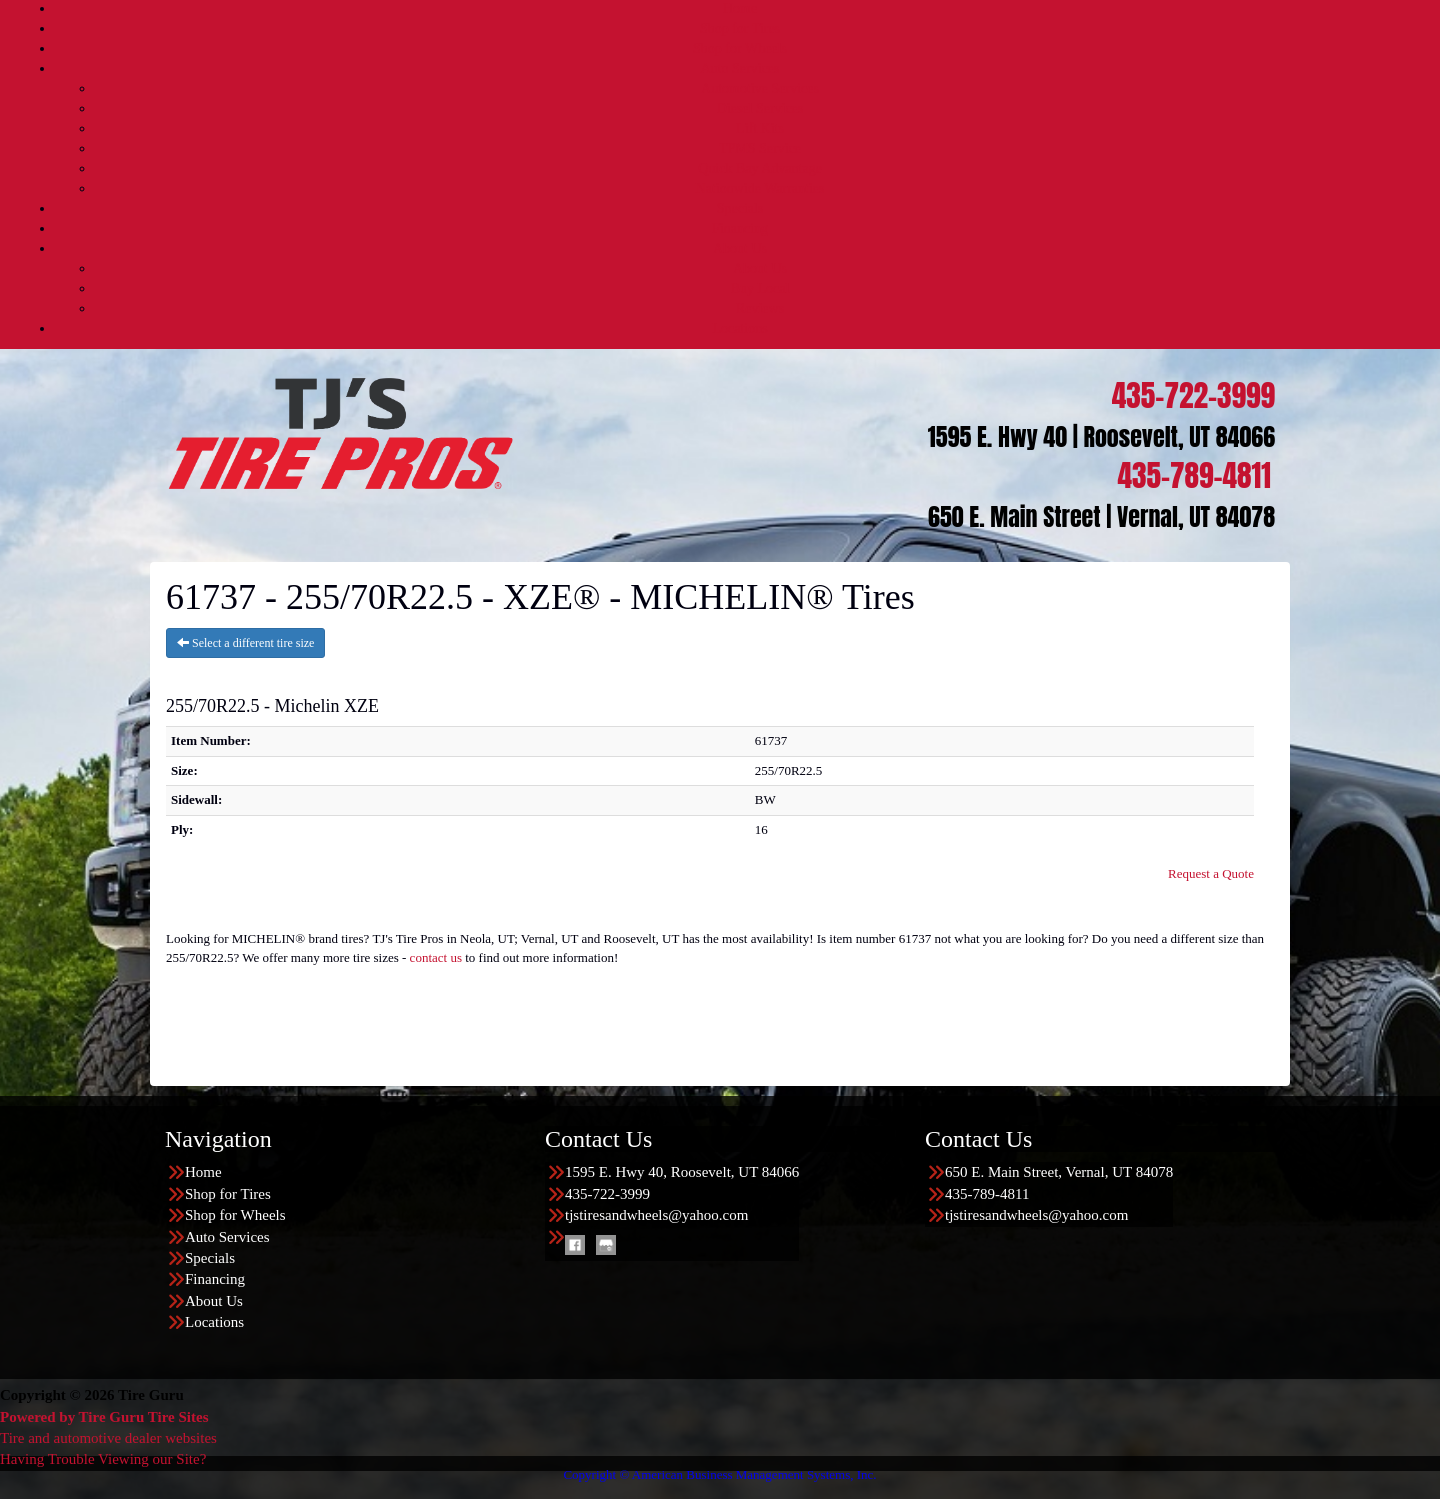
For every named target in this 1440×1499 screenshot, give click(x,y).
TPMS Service (760, 148)
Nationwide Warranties (760, 188)
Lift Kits (760, 128)
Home (740, 8)
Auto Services (740, 68)
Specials (740, 208)
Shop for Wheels (740, 48)
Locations (739, 328)
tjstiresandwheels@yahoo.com (656, 1215)
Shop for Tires (740, 28)
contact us (436, 957)
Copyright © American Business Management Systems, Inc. (719, 1474)
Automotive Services (760, 88)
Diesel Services (760, 108)
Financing (740, 228)
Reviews (760, 308)
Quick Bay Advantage (760, 168)
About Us (740, 248)
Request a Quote (1211, 873)
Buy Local (760, 288)
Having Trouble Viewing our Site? (103, 1459)
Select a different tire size (245, 643)
